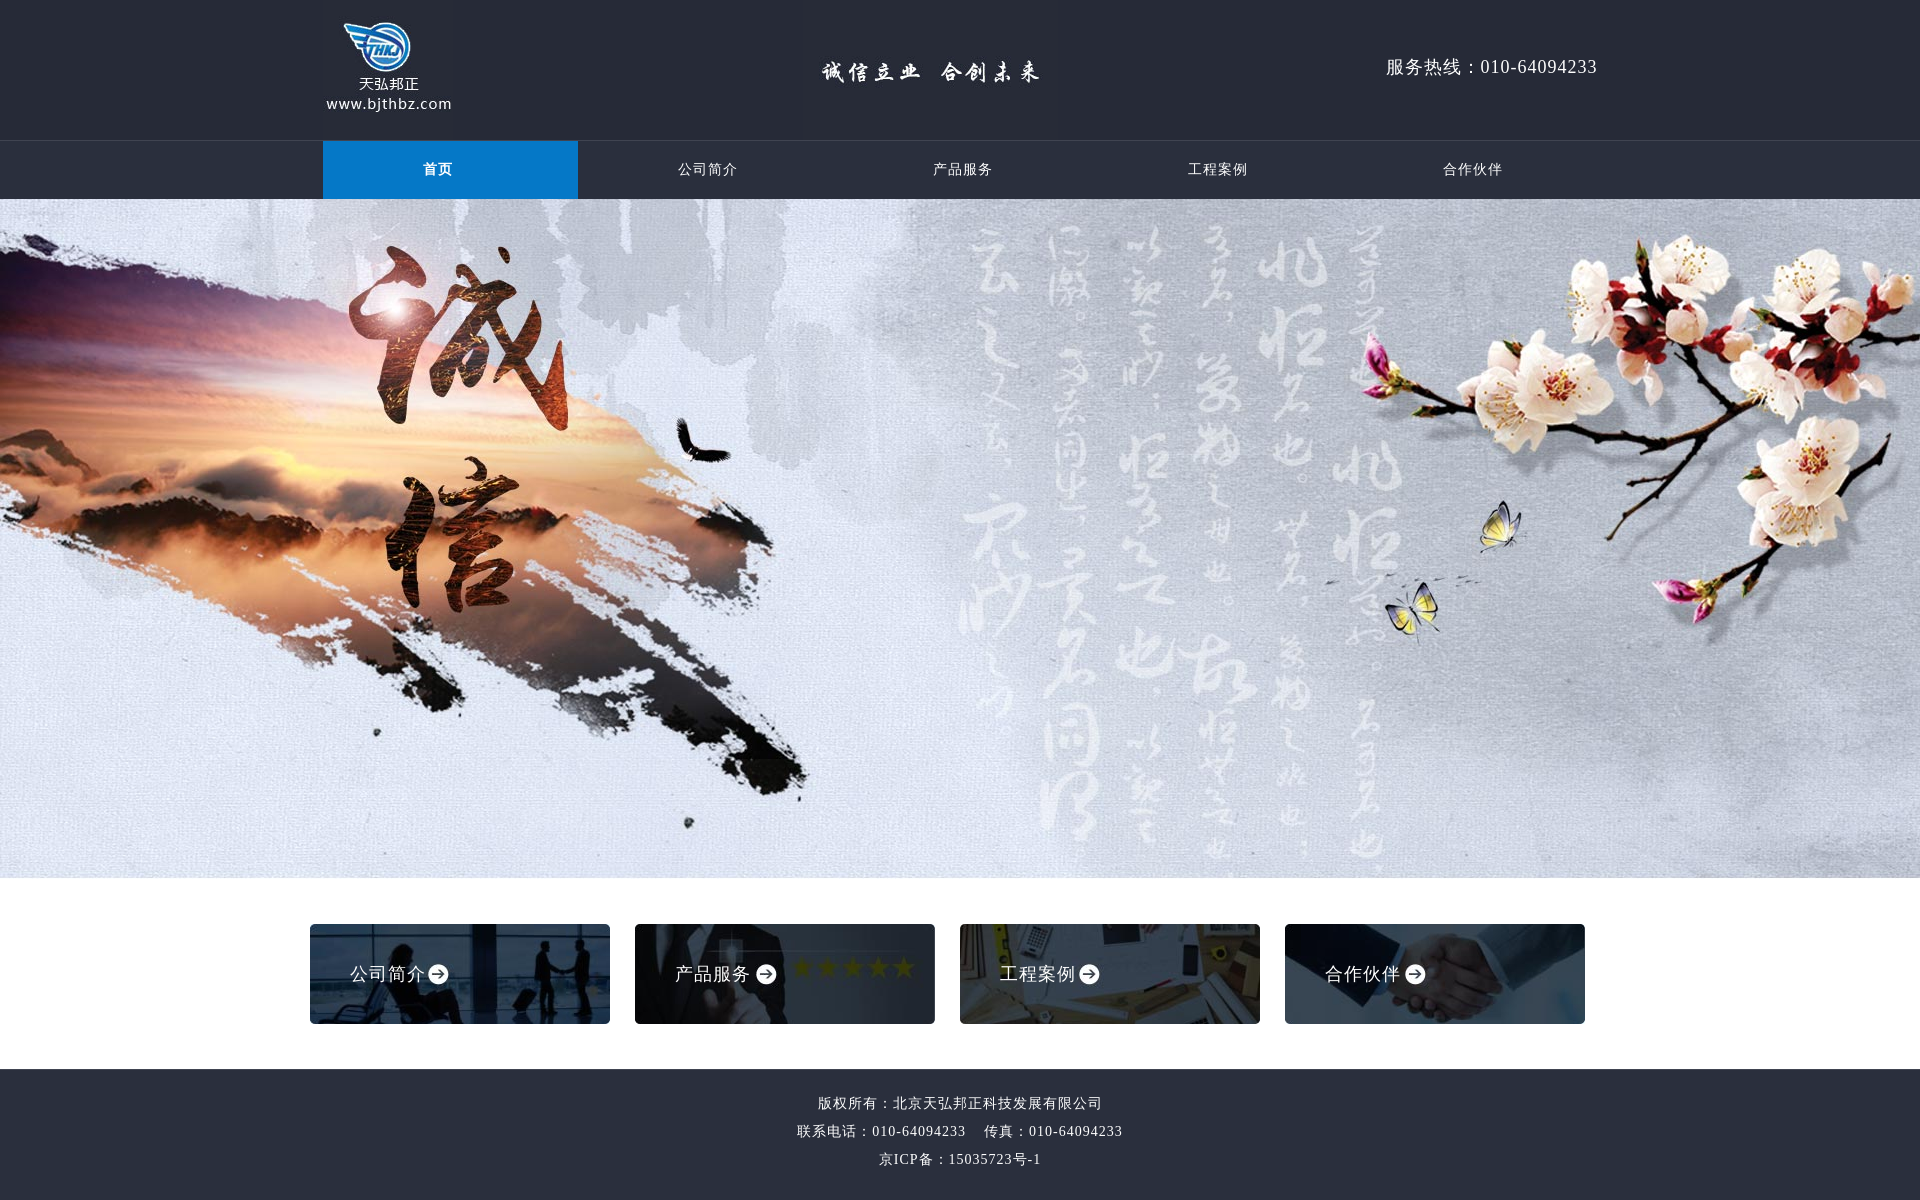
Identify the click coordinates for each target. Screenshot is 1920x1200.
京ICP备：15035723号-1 (960, 1159)
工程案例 (1218, 169)
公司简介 (708, 169)
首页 (438, 169)
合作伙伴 (1473, 169)
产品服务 (963, 169)
